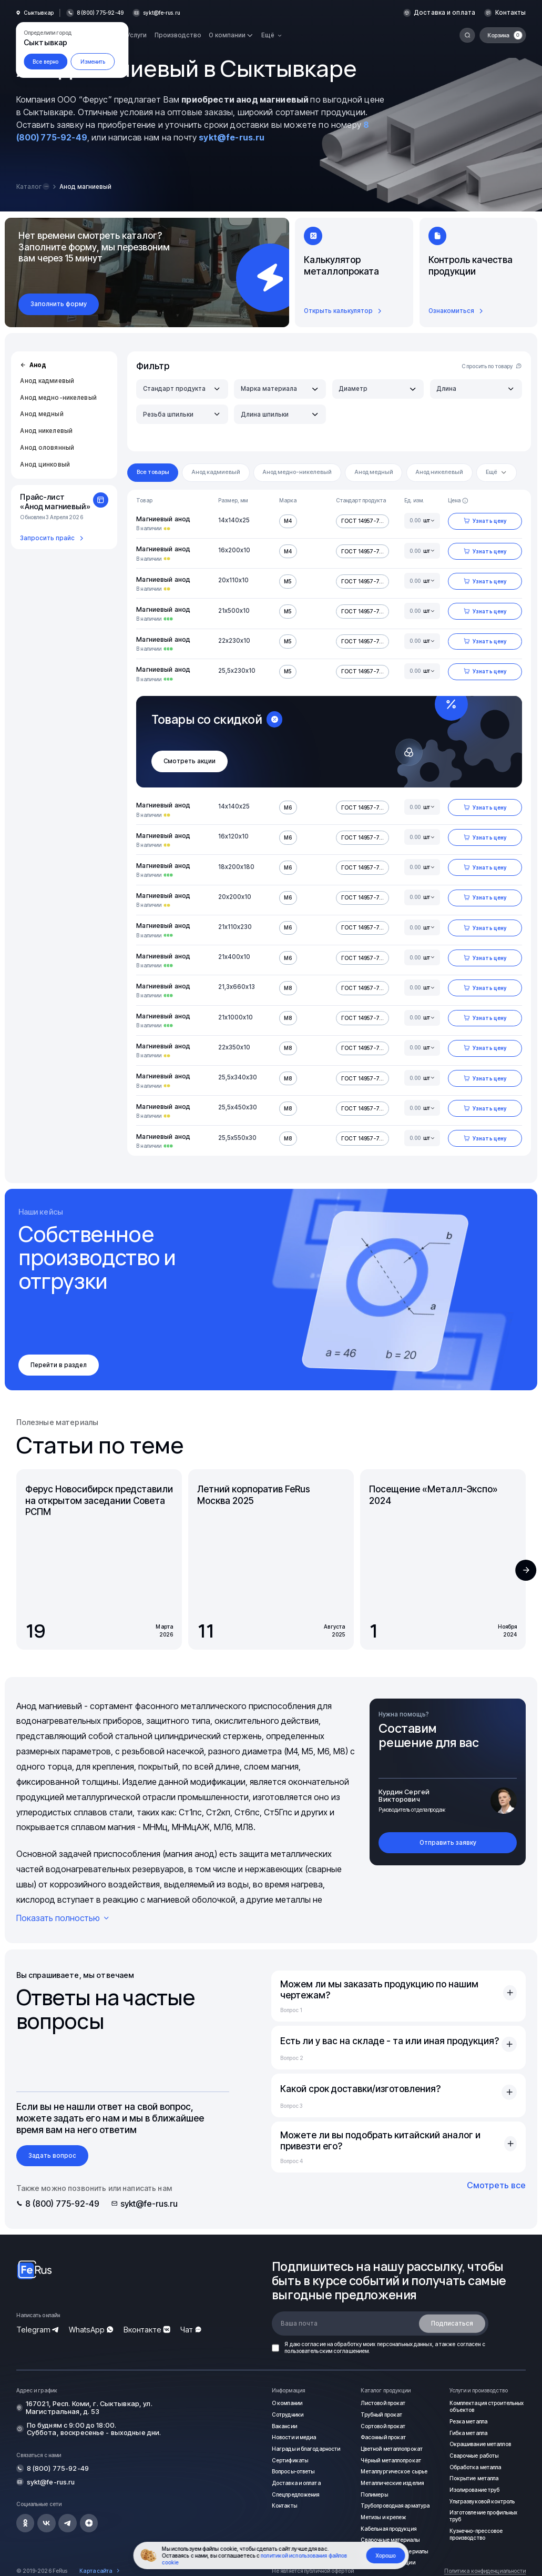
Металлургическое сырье (394, 2471)
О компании (287, 2403)
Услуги (137, 35)
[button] (525, 1570)
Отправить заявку (448, 1842)
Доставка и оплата (447, 13)
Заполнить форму (58, 304)
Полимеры (374, 2494)
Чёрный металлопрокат (391, 2460)
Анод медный (41, 414)
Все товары (153, 472)
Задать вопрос (52, 2155)
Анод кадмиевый (47, 381)
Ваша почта (299, 2323)
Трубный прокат (381, 2414)
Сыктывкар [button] (39, 13)
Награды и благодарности (306, 2449)
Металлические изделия (392, 2482)
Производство (178, 35)
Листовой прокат (383, 2403)
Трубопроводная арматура (395, 2505)
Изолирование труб (474, 2489)
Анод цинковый (45, 464)
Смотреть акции (189, 761)
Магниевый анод (163, 519)
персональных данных (404, 2344)
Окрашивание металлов (480, 2444)
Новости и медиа (294, 2437)
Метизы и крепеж (383, 2516)
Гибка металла (468, 2433)
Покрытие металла (474, 2478)
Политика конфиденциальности (485, 2571)
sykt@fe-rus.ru (162, 13)
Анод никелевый (46, 431)
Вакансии (284, 2426)
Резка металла (468, 2421)
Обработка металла (475, 2466)
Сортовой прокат (383, 2426)
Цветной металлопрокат (392, 2449)
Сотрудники (287, 2414)
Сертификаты (290, 2460)
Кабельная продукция (388, 2528)
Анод (33, 365)
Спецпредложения (295, 2494)
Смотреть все (496, 2185)
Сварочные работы (473, 2455)
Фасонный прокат (383, 2437)
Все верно (45, 61)
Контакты (511, 13)
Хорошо (385, 2555)
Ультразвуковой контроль (482, 2501)
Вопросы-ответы (293, 2471)
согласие (313, 2344)
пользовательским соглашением (326, 2351)
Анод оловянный (47, 447)
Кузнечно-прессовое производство (476, 2533)
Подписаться (452, 2323)
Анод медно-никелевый (58, 397)
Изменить (93, 61)
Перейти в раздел (58, 1365)
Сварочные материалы (390, 2539)
